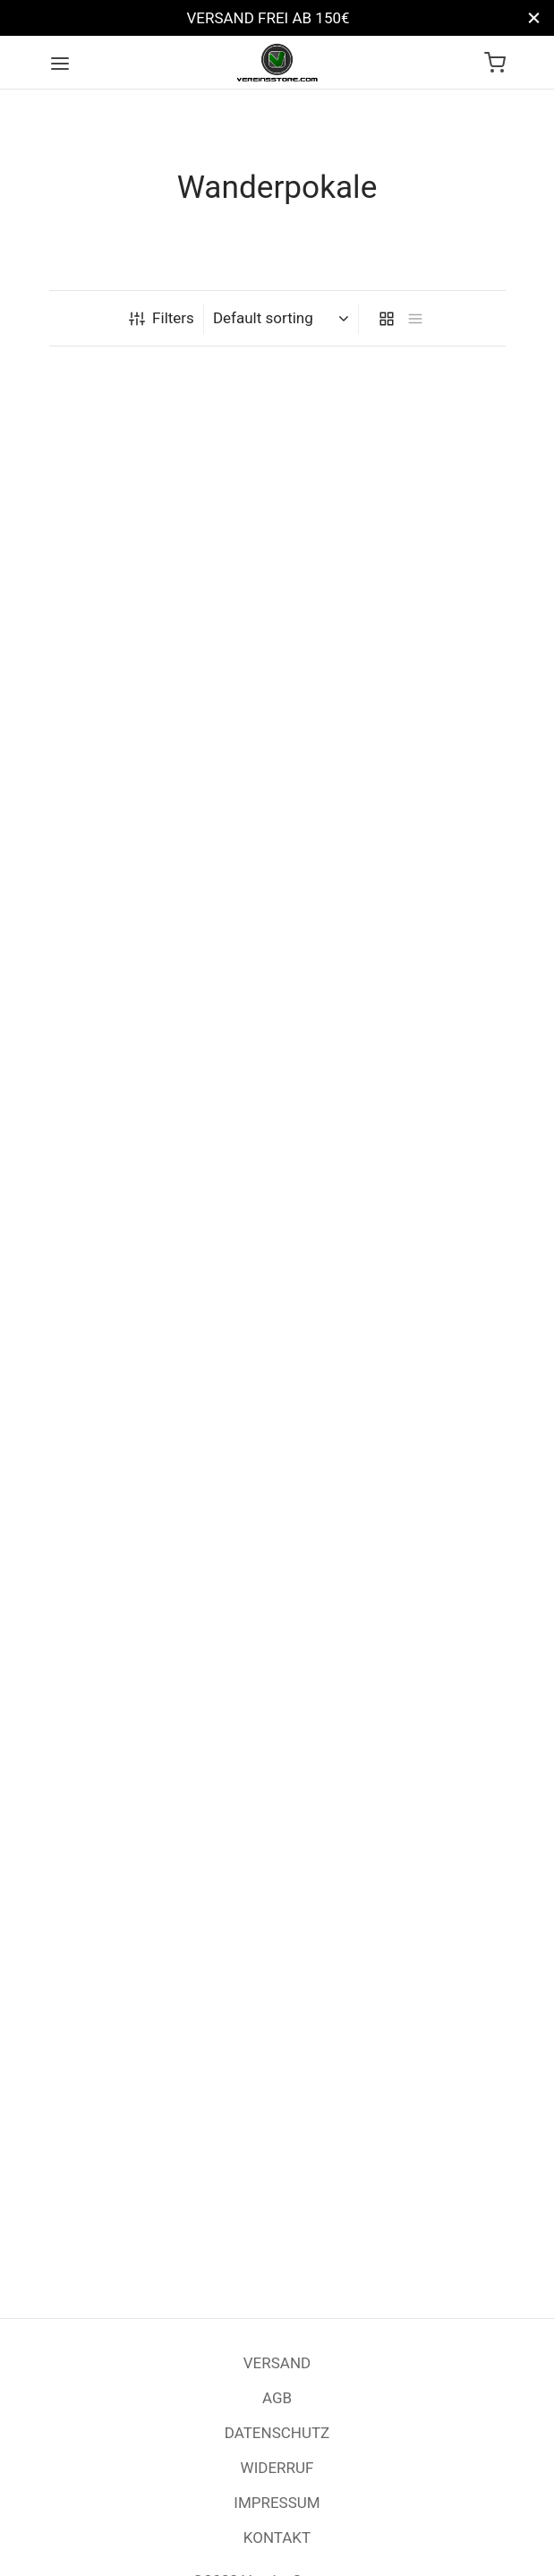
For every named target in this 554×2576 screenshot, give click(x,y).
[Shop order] (283, 318)
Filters (161, 318)
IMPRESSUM (277, 2503)
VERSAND (277, 2363)
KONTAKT (277, 2537)
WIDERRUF (277, 2468)
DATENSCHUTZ (277, 2433)
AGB (277, 2398)
